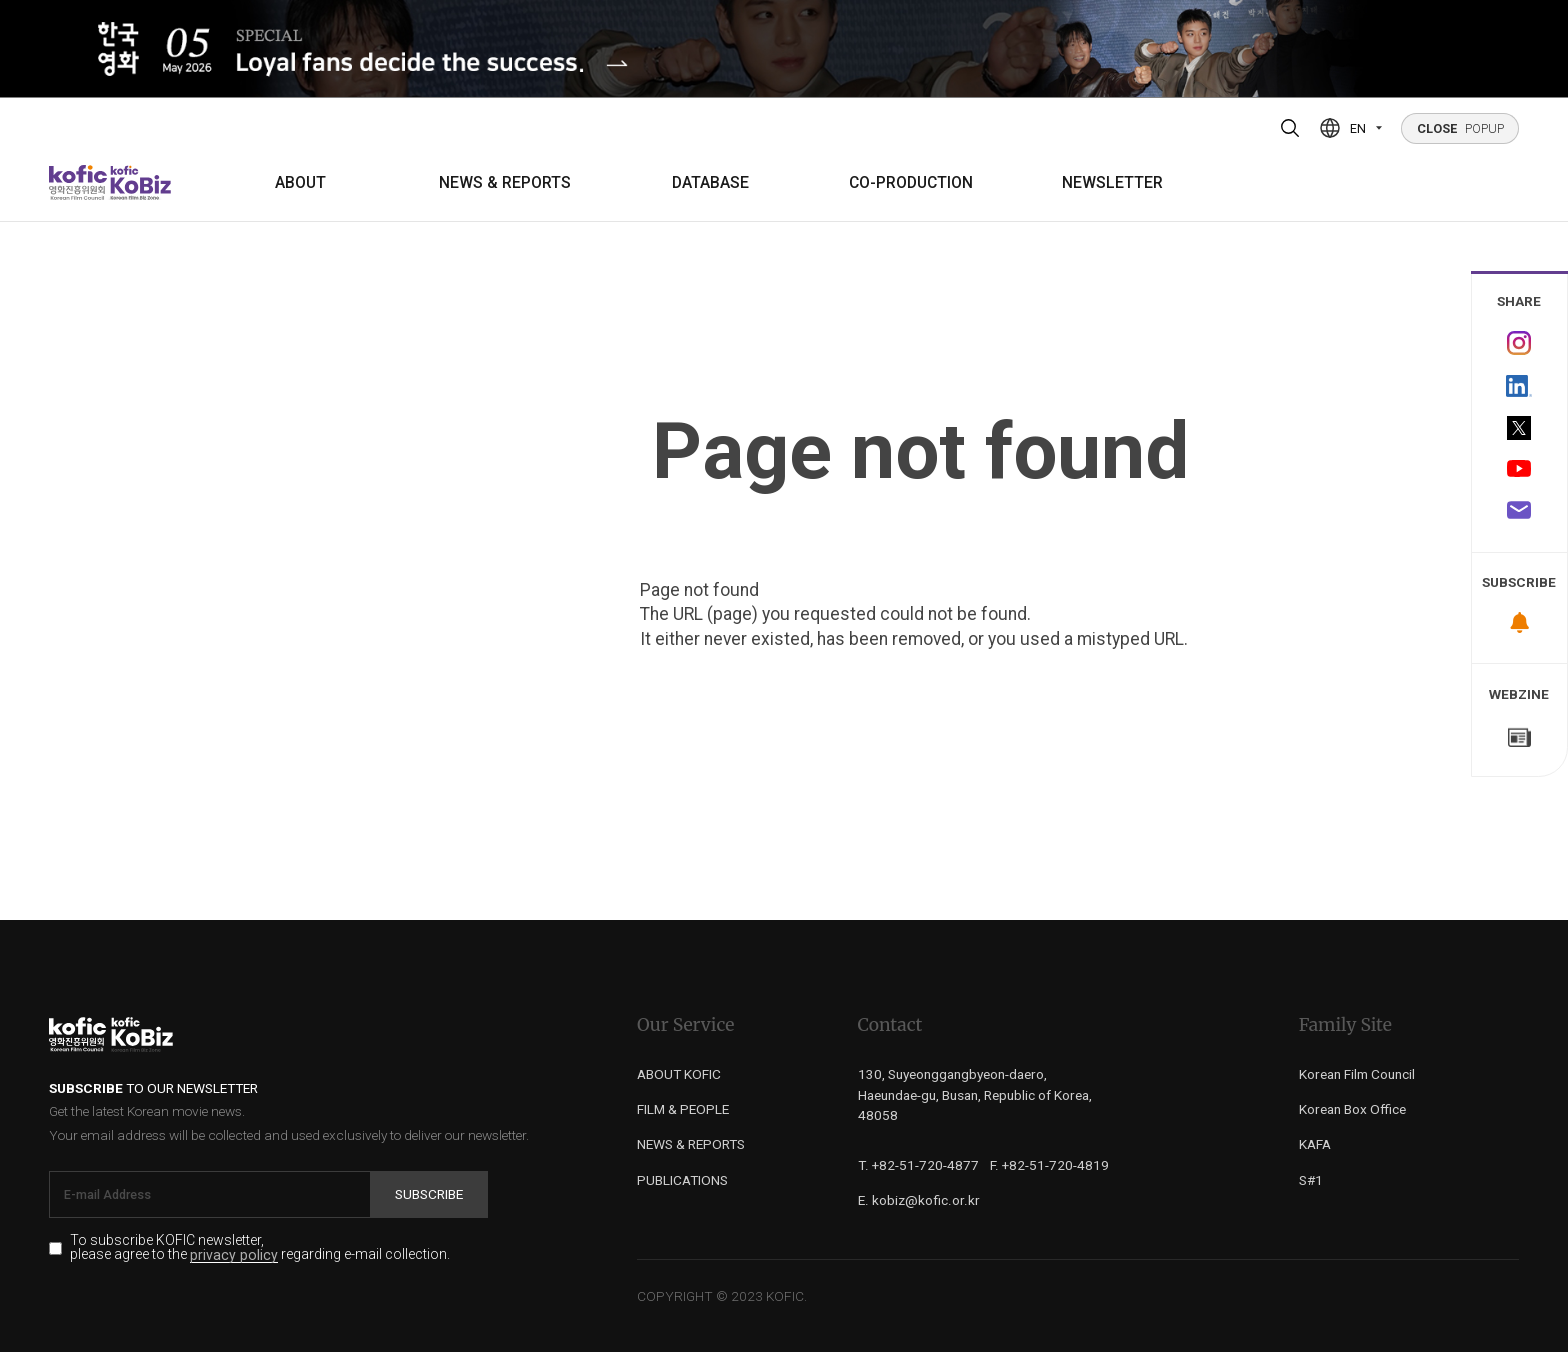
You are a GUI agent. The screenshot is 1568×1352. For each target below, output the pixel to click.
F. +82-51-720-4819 (1049, 1165)
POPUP (1460, 128)
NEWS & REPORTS (505, 183)
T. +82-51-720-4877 (918, 1165)
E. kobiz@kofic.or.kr (919, 1200)
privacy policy (234, 1255)
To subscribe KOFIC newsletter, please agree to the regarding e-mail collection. (260, 1248)
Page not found (920, 451)
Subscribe (429, 1194)
